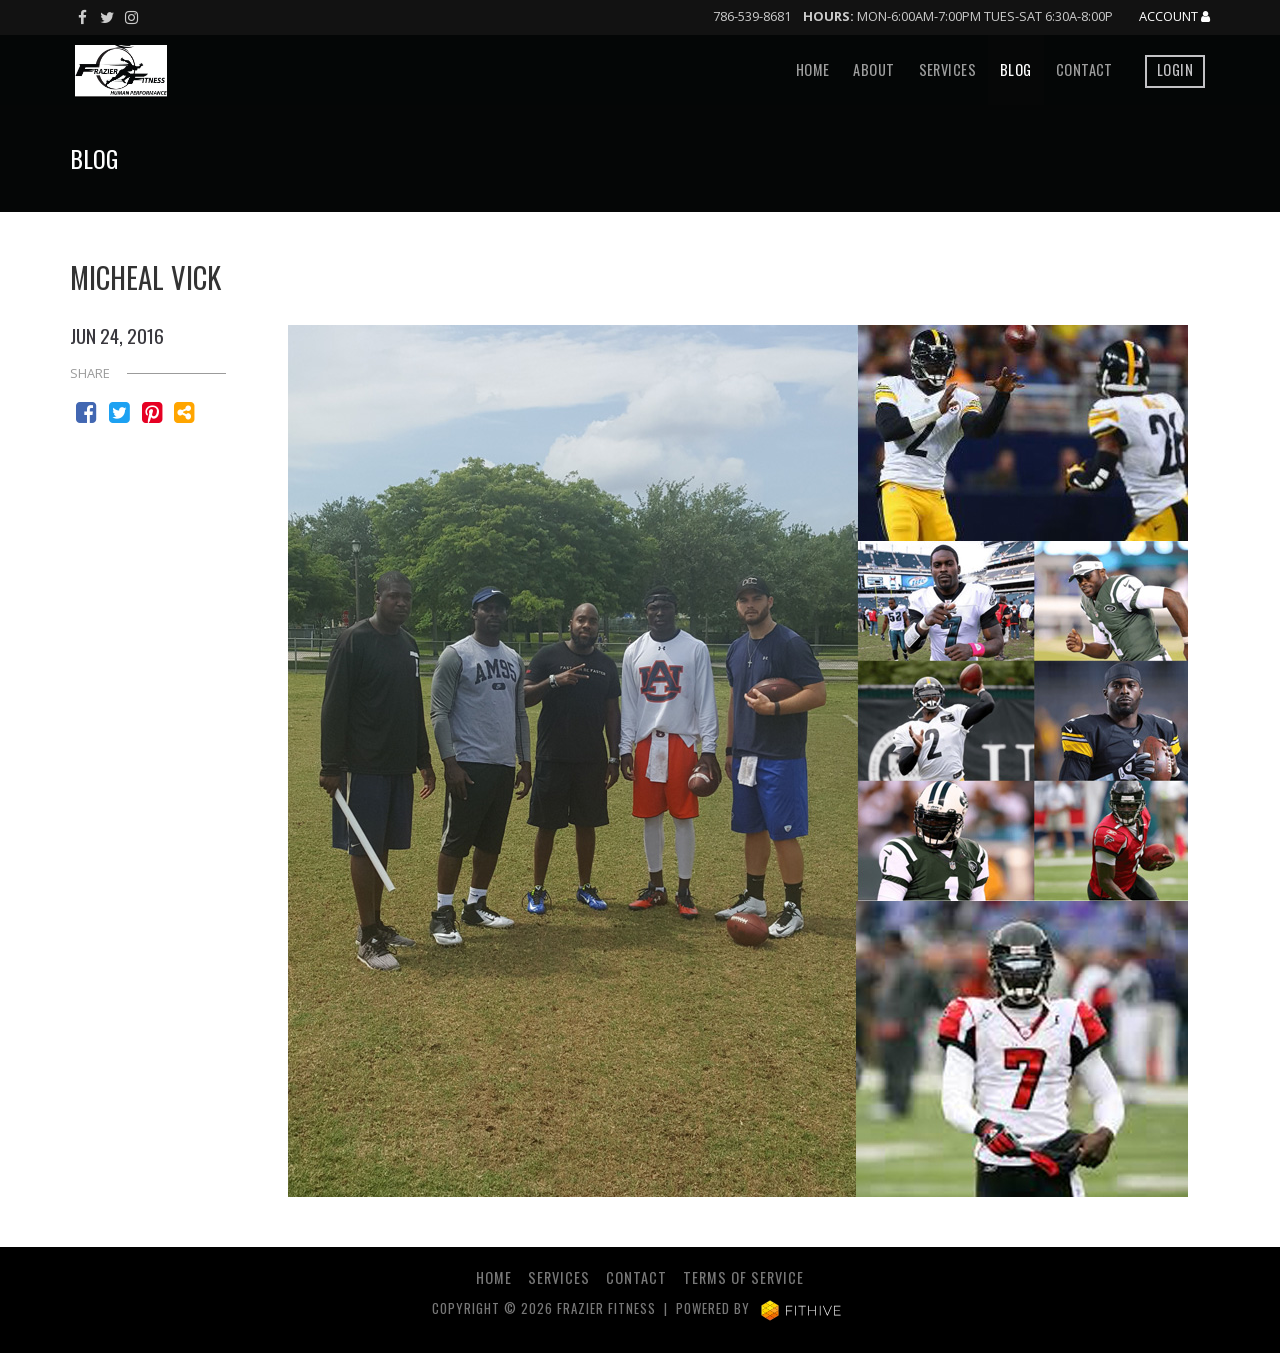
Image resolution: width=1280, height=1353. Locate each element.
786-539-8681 (752, 16)
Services (947, 69)
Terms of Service (743, 1277)
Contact (1084, 69)
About (873, 69)
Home (813, 69)
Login (1175, 69)
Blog (1016, 69)
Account (1174, 17)
